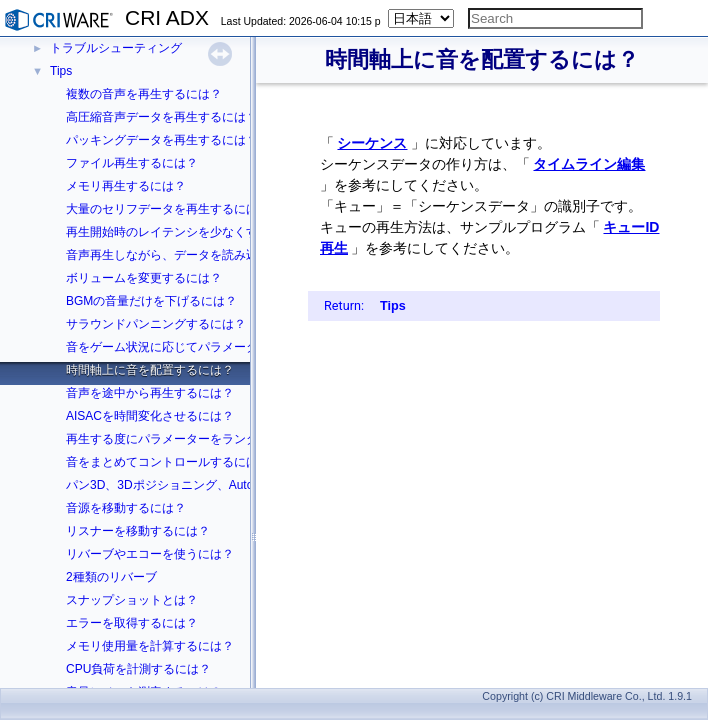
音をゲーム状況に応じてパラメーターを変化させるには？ (222, 347)
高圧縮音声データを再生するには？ (162, 117)
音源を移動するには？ (126, 508)
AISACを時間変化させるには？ (150, 416)
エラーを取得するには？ (132, 623)
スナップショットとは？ (132, 600)
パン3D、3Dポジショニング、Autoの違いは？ (189, 485)
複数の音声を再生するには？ (144, 94)
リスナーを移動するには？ (138, 531)
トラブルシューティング (116, 48)
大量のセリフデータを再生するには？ (168, 209)
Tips (61, 71)
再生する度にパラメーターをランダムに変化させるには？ (222, 439)
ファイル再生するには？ (132, 163)
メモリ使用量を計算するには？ (150, 646)
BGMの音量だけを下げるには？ (151, 301)
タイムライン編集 (589, 164)
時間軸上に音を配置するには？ (150, 370)
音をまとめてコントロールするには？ (168, 462)
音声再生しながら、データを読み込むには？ (186, 255)
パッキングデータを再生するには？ (162, 140)
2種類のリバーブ (111, 577)
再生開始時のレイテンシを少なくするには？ (186, 232)
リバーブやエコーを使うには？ (150, 554)
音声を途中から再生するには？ (150, 393)
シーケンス (372, 143)
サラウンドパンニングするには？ (156, 324)
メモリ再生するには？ (126, 186)
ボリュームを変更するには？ (144, 278)
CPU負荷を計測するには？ (138, 669)
